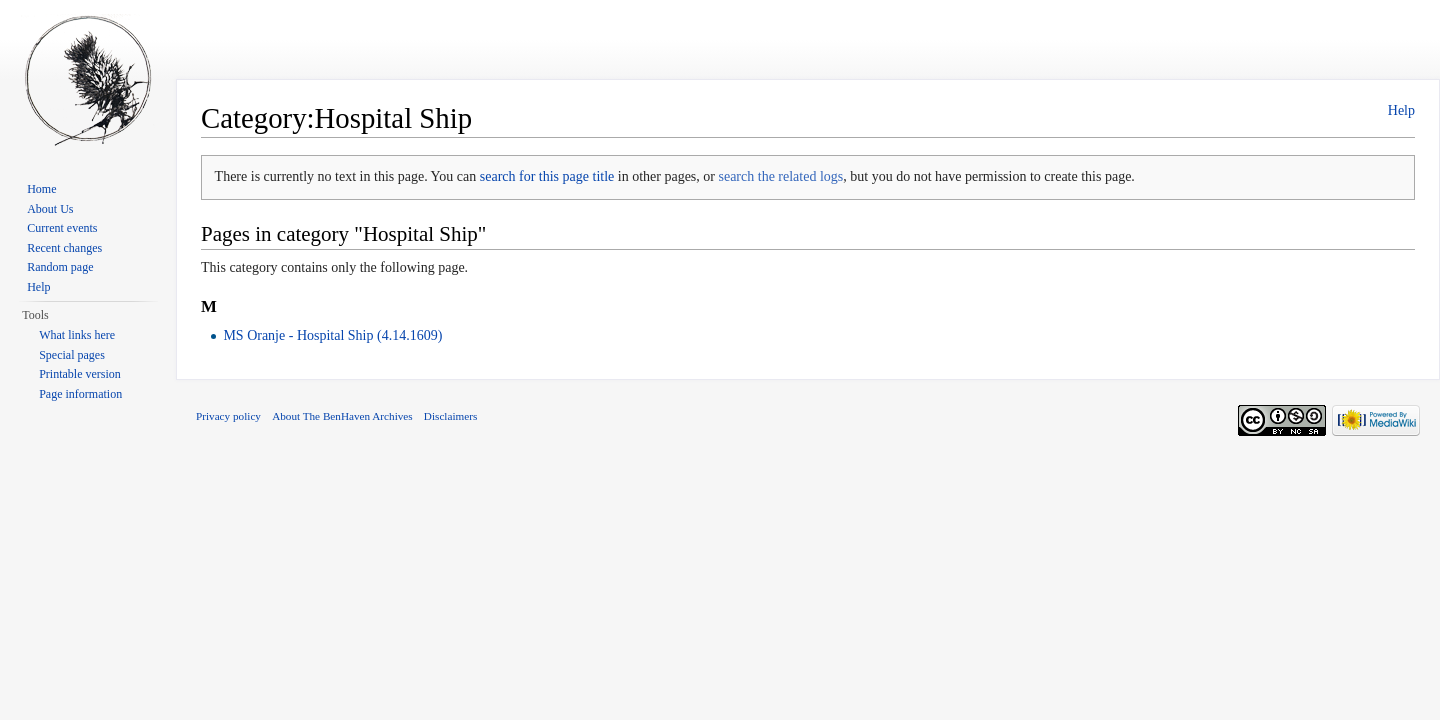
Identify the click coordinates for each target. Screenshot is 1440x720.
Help (1401, 110)
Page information (80, 394)
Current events (62, 228)
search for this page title (547, 176)
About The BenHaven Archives (342, 416)
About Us (50, 209)
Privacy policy (228, 416)
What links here (77, 335)
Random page (60, 267)
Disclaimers (450, 416)
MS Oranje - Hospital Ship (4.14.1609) (332, 335)
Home (41, 189)
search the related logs (780, 176)
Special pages (72, 355)
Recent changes (64, 248)
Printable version (80, 374)
